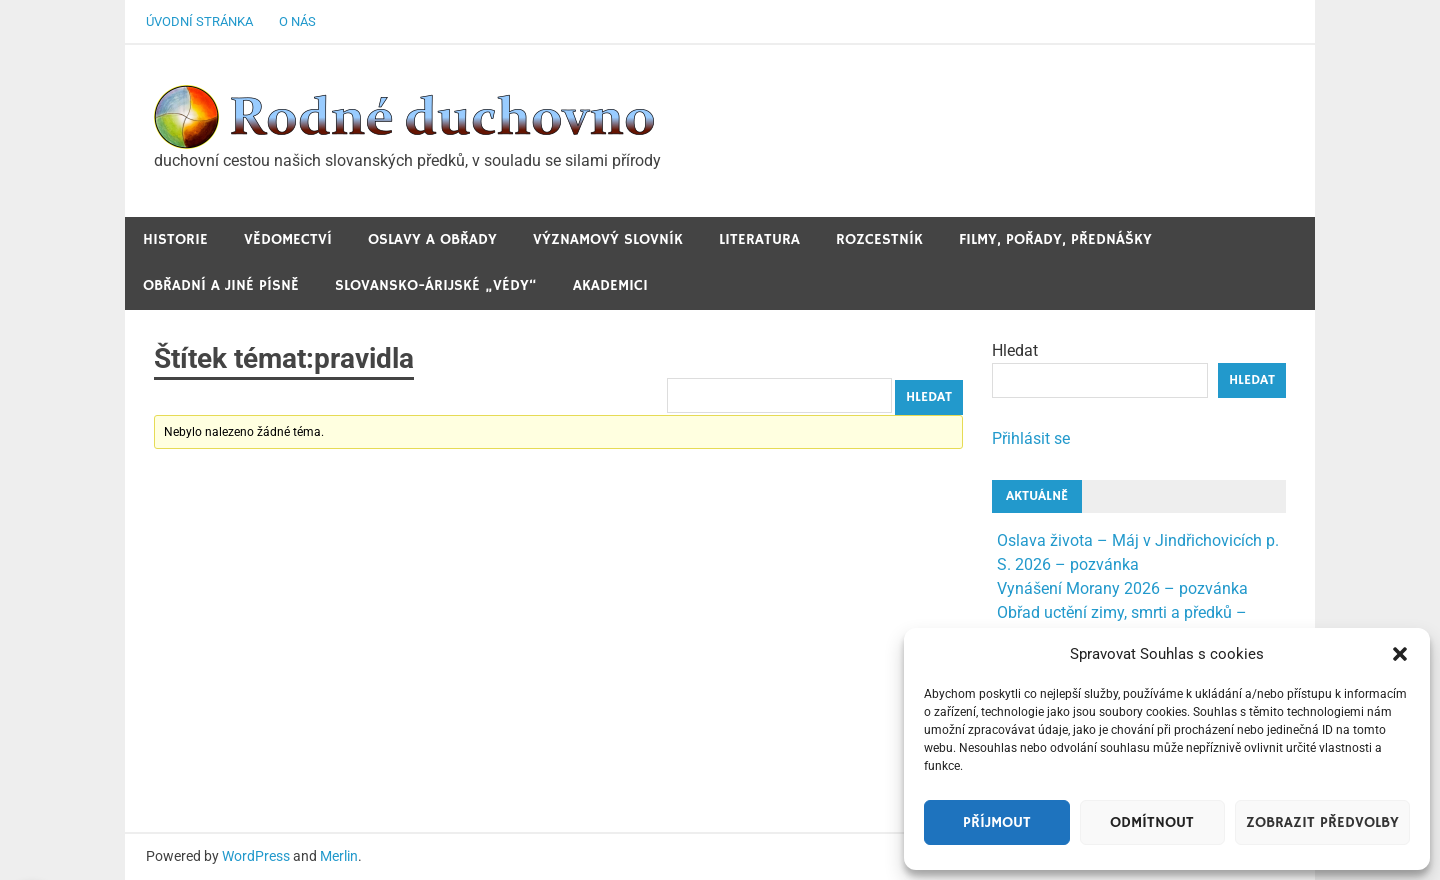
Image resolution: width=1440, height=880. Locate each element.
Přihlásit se (1031, 438)
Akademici (610, 285)
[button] (1400, 654)
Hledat (1015, 350)
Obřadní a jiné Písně (221, 285)
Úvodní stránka (199, 21)
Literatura (759, 239)
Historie (175, 239)
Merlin (339, 856)
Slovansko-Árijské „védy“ (436, 285)
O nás (297, 21)
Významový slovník (608, 239)
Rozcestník (879, 239)
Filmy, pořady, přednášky (1055, 239)
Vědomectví (288, 239)
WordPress (256, 856)
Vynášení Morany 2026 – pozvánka (1122, 588)
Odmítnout (1152, 822)
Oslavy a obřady (432, 239)
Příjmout (997, 822)
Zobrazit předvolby (1322, 822)
